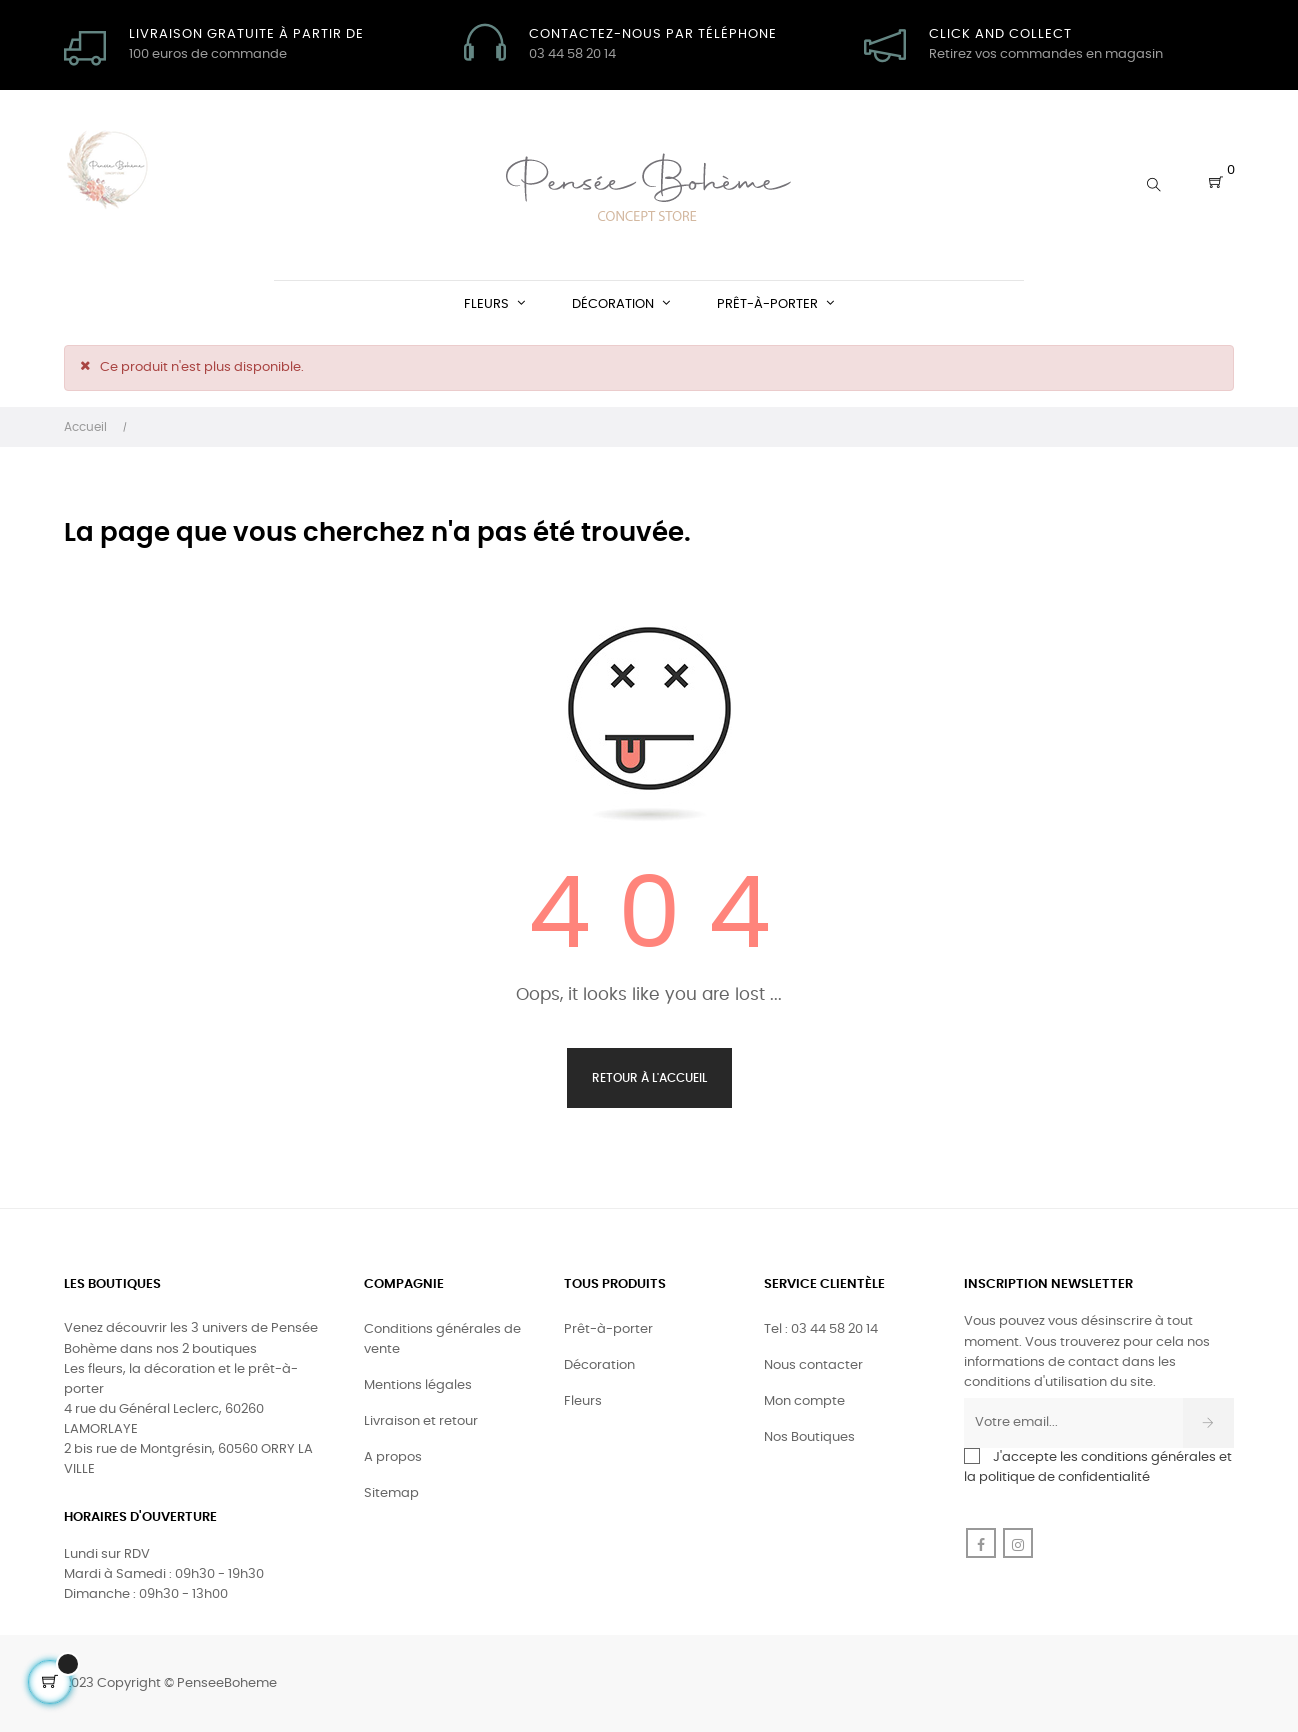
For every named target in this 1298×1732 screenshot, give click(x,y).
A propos (393, 1457)
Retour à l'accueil (649, 1078)
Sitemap (391, 1493)
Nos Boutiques (809, 1437)
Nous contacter (813, 1365)
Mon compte (804, 1401)
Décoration (599, 1365)
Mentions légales (418, 1385)
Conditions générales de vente (442, 1339)
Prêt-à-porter (608, 1329)
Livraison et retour (421, 1421)
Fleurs (583, 1401)
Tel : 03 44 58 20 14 (821, 1329)
